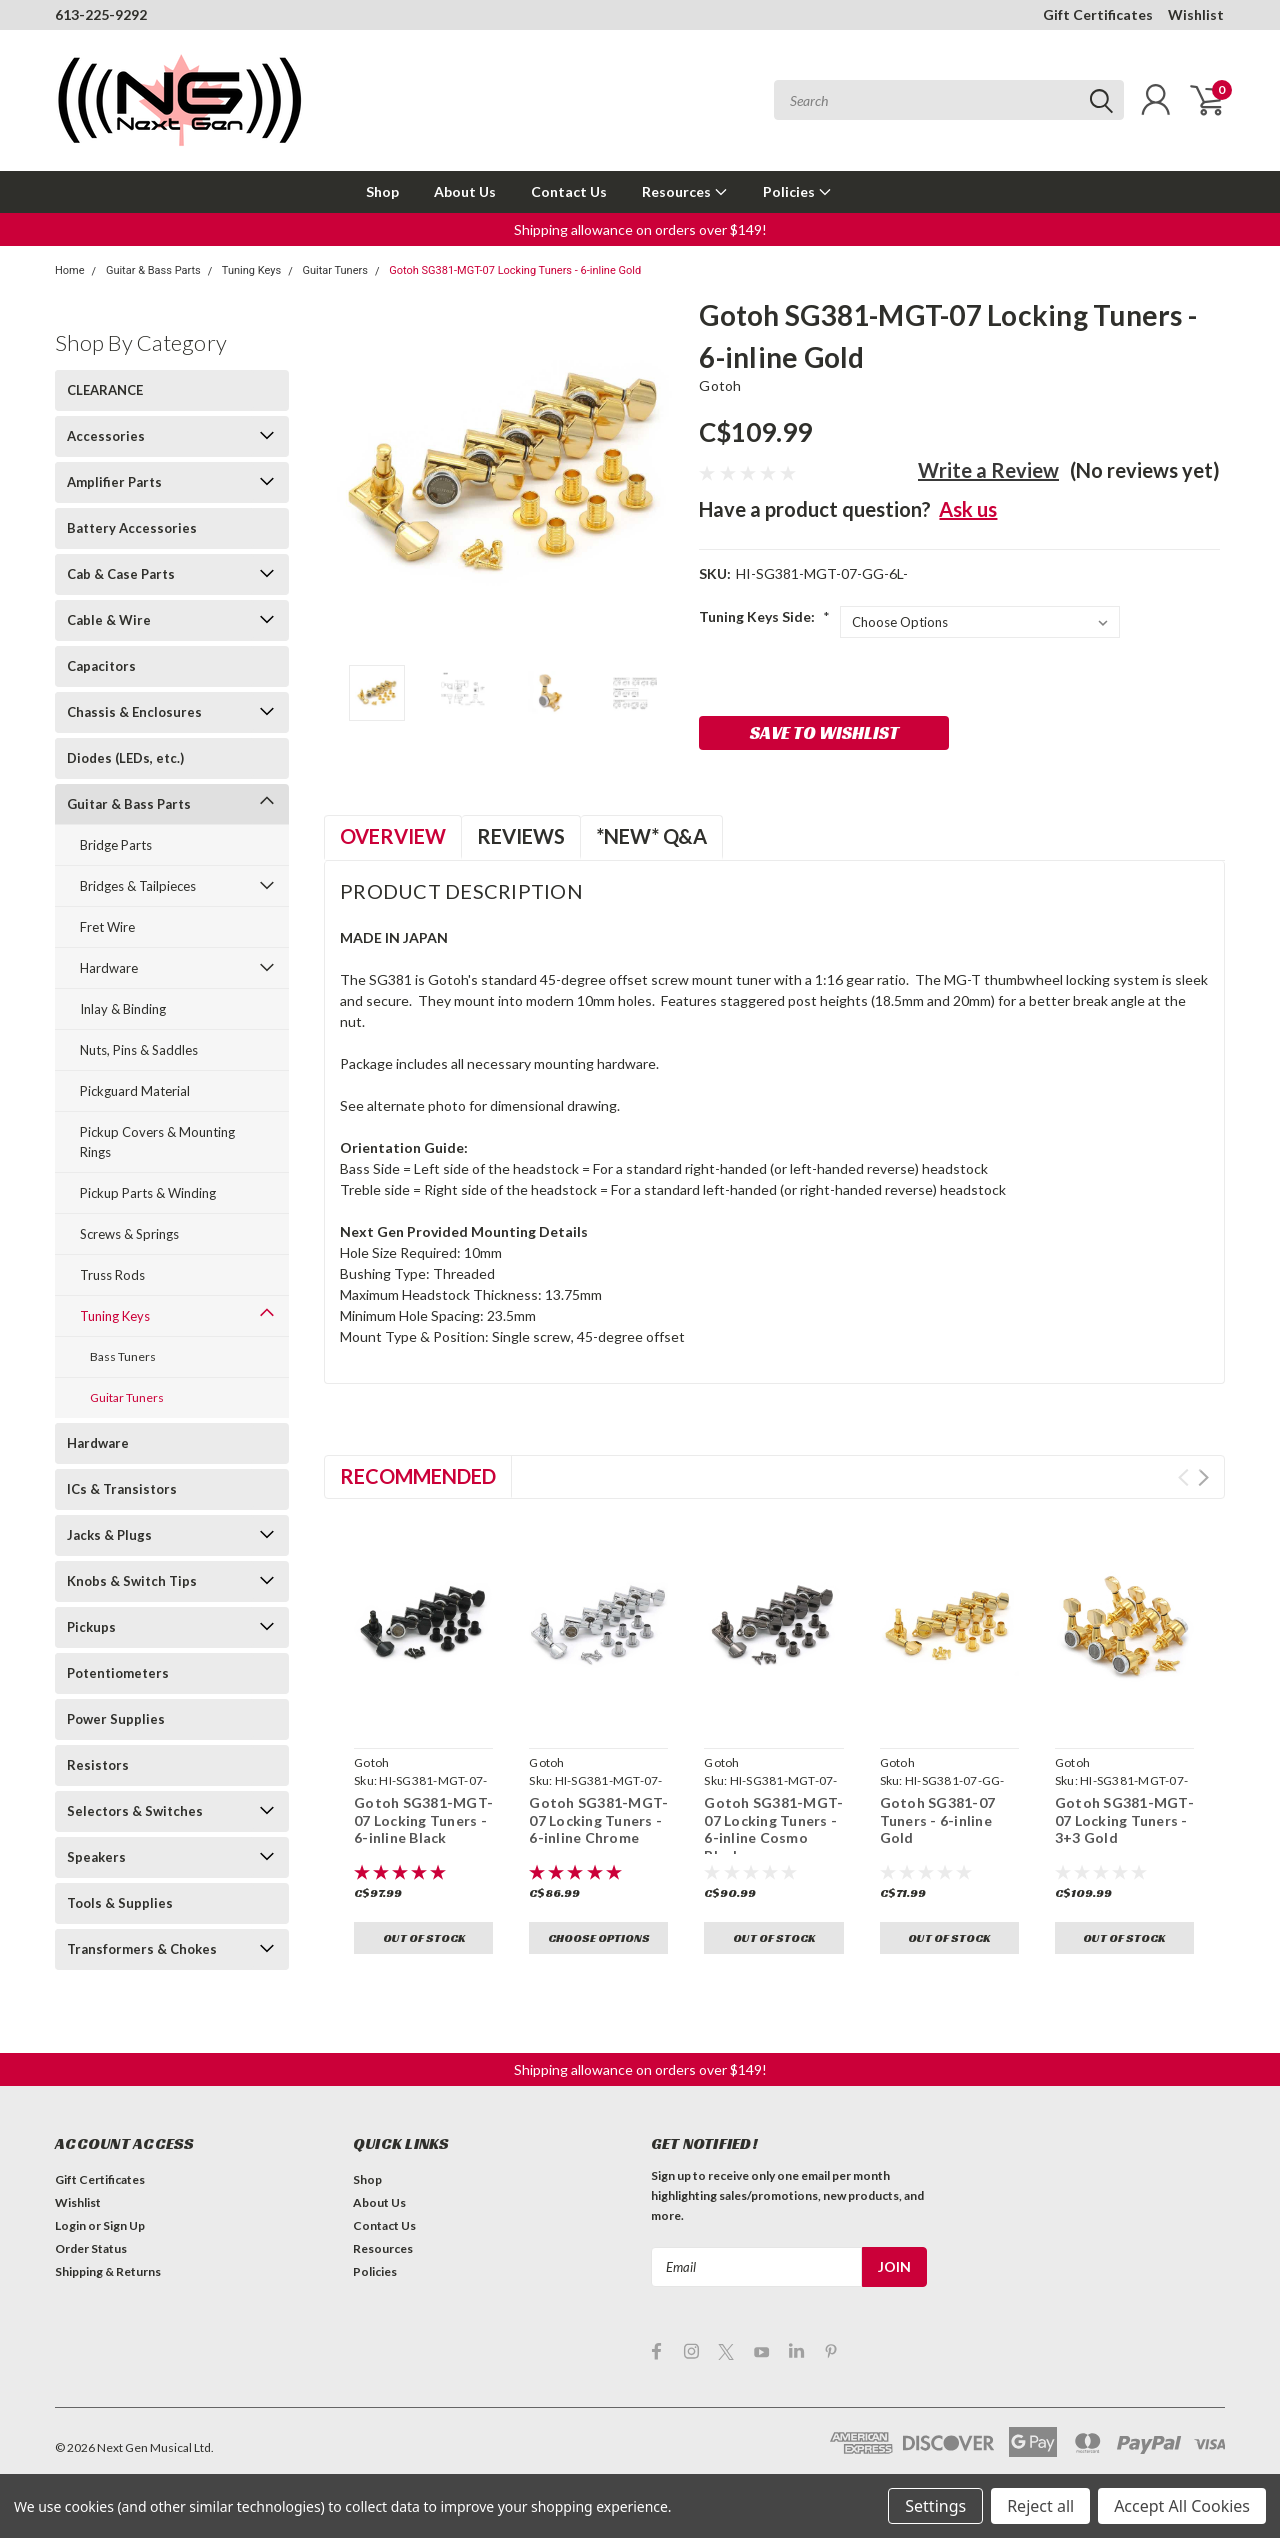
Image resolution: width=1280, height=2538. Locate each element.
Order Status (91, 2248)
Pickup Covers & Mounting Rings (157, 1142)
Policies (797, 191)
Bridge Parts (116, 845)
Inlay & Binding (123, 1009)
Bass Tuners (123, 1356)
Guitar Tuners (334, 270)
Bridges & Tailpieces (138, 886)
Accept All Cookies (1182, 2506)
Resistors (98, 1765)
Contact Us (569, 191)
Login (70, 2225)
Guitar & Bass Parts (153, 270)
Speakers (96, 1857)
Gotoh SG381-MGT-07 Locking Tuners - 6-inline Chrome (598, 1820)
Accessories (106, 436)
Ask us (968, 509)
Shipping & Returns (108, 2271)
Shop (382, 191)
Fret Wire (107, 927)
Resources (685, 191)
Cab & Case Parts (121, 574)
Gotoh (720, 385)
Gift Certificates (1098, 14)
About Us (465, 191)
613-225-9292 (101, 14)
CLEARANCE (105, 390)
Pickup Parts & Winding (148, 1193)
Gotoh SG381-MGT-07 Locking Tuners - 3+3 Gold (1124, 1820)
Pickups (91, 1627)
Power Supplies (116, 1719)
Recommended (418, 1476)
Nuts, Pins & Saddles (139, 1050)
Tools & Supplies (120, 1903)
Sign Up (124, 2225)
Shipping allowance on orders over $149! (640, 229)
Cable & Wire (109, 620)
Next (1203, 1477)
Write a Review (988, 470)
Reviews (521, 836)
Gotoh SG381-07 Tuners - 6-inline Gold (938, 1820)
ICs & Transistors (122, 1489)
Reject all (1040, 2506)
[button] (640, 229)
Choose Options (599, 1937)
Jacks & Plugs (109, 1535)
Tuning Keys (251, 270)
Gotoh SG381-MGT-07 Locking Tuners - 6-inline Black (423, 1820)
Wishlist (1196, 14)
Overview (393, 836)
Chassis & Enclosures (134, 712)
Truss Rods (112, 1275)
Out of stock (424, 1937)
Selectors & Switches (135, 1811)
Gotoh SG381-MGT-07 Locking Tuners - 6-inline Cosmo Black (773, 1829)
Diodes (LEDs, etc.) (125, 758)
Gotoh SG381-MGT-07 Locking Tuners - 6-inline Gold (515, 270)
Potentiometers (118, 1673)
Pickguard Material (135, 1091)
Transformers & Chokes (142, 1949)
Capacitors (101, 666)
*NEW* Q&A (651, 836)
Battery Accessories (132, 528)
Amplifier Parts (114, 482)
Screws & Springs (129, 1234)
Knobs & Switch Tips (132, 1581)
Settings (935, 2506)
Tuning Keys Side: (764, 616)
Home (70, 270)
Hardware (109, 968)
